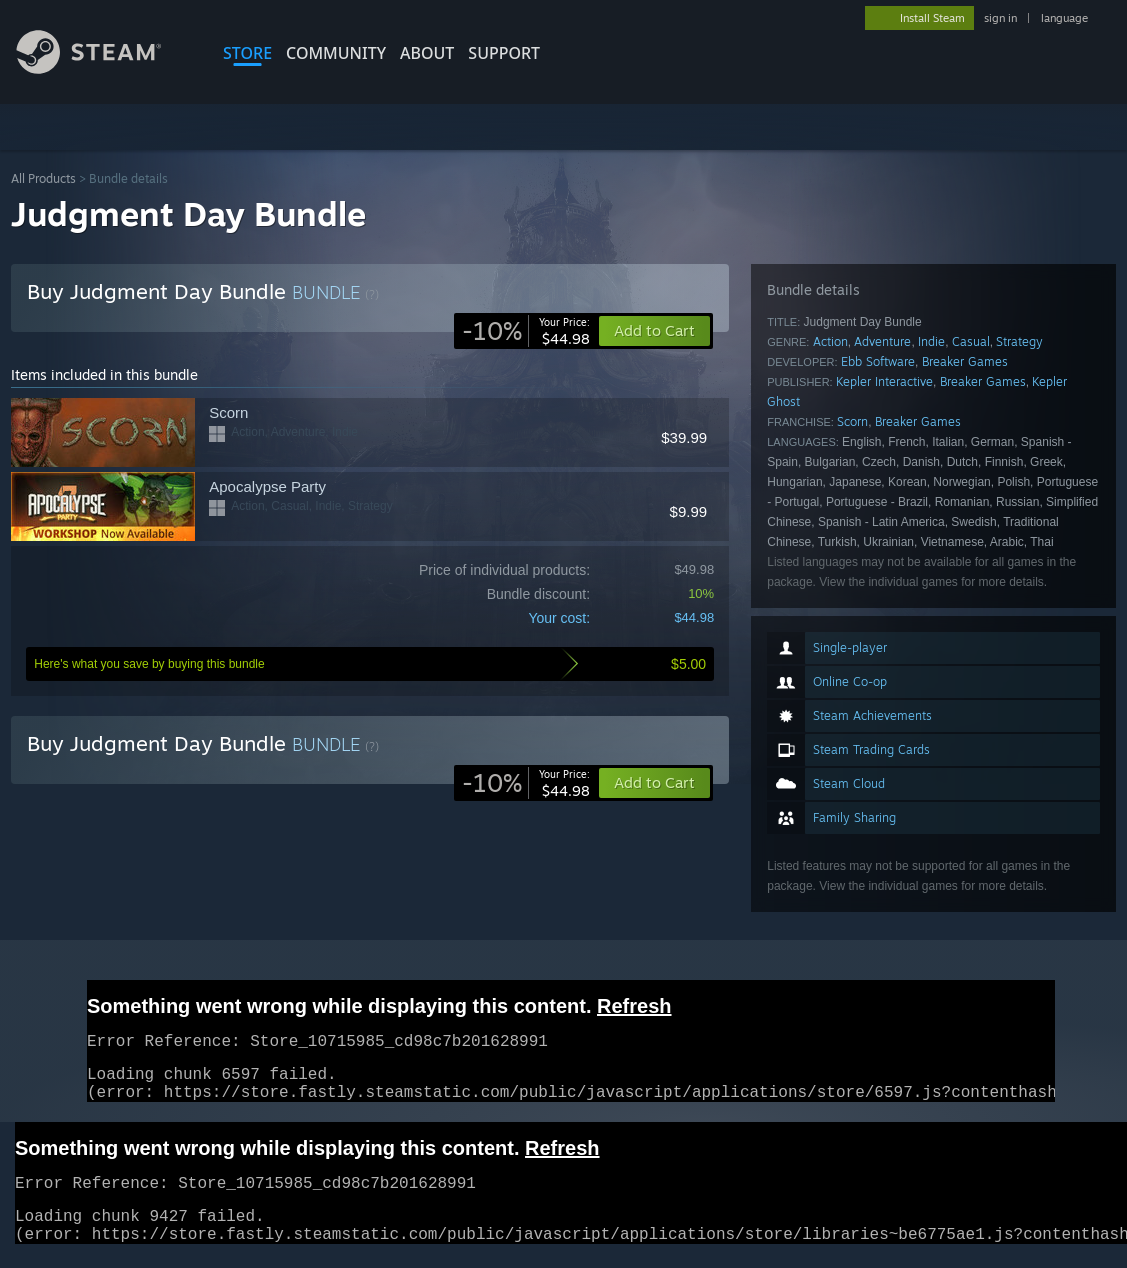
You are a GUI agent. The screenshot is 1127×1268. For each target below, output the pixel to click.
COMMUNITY (336, 53)
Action (830, 341)
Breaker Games (965, 361)
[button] (654, 783)
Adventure (882, 341)
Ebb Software (878, 361)
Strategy (1019, 341)
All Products (43, 178)
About (427, 53)
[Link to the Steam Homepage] (104, 68)
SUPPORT (504, 53)
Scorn (852, 421)
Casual (971, 341)
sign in (1000, 18)
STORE (247, 53)
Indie (931, 341)
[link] (526, 331)
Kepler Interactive (884, 381)
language (1064, 18)
